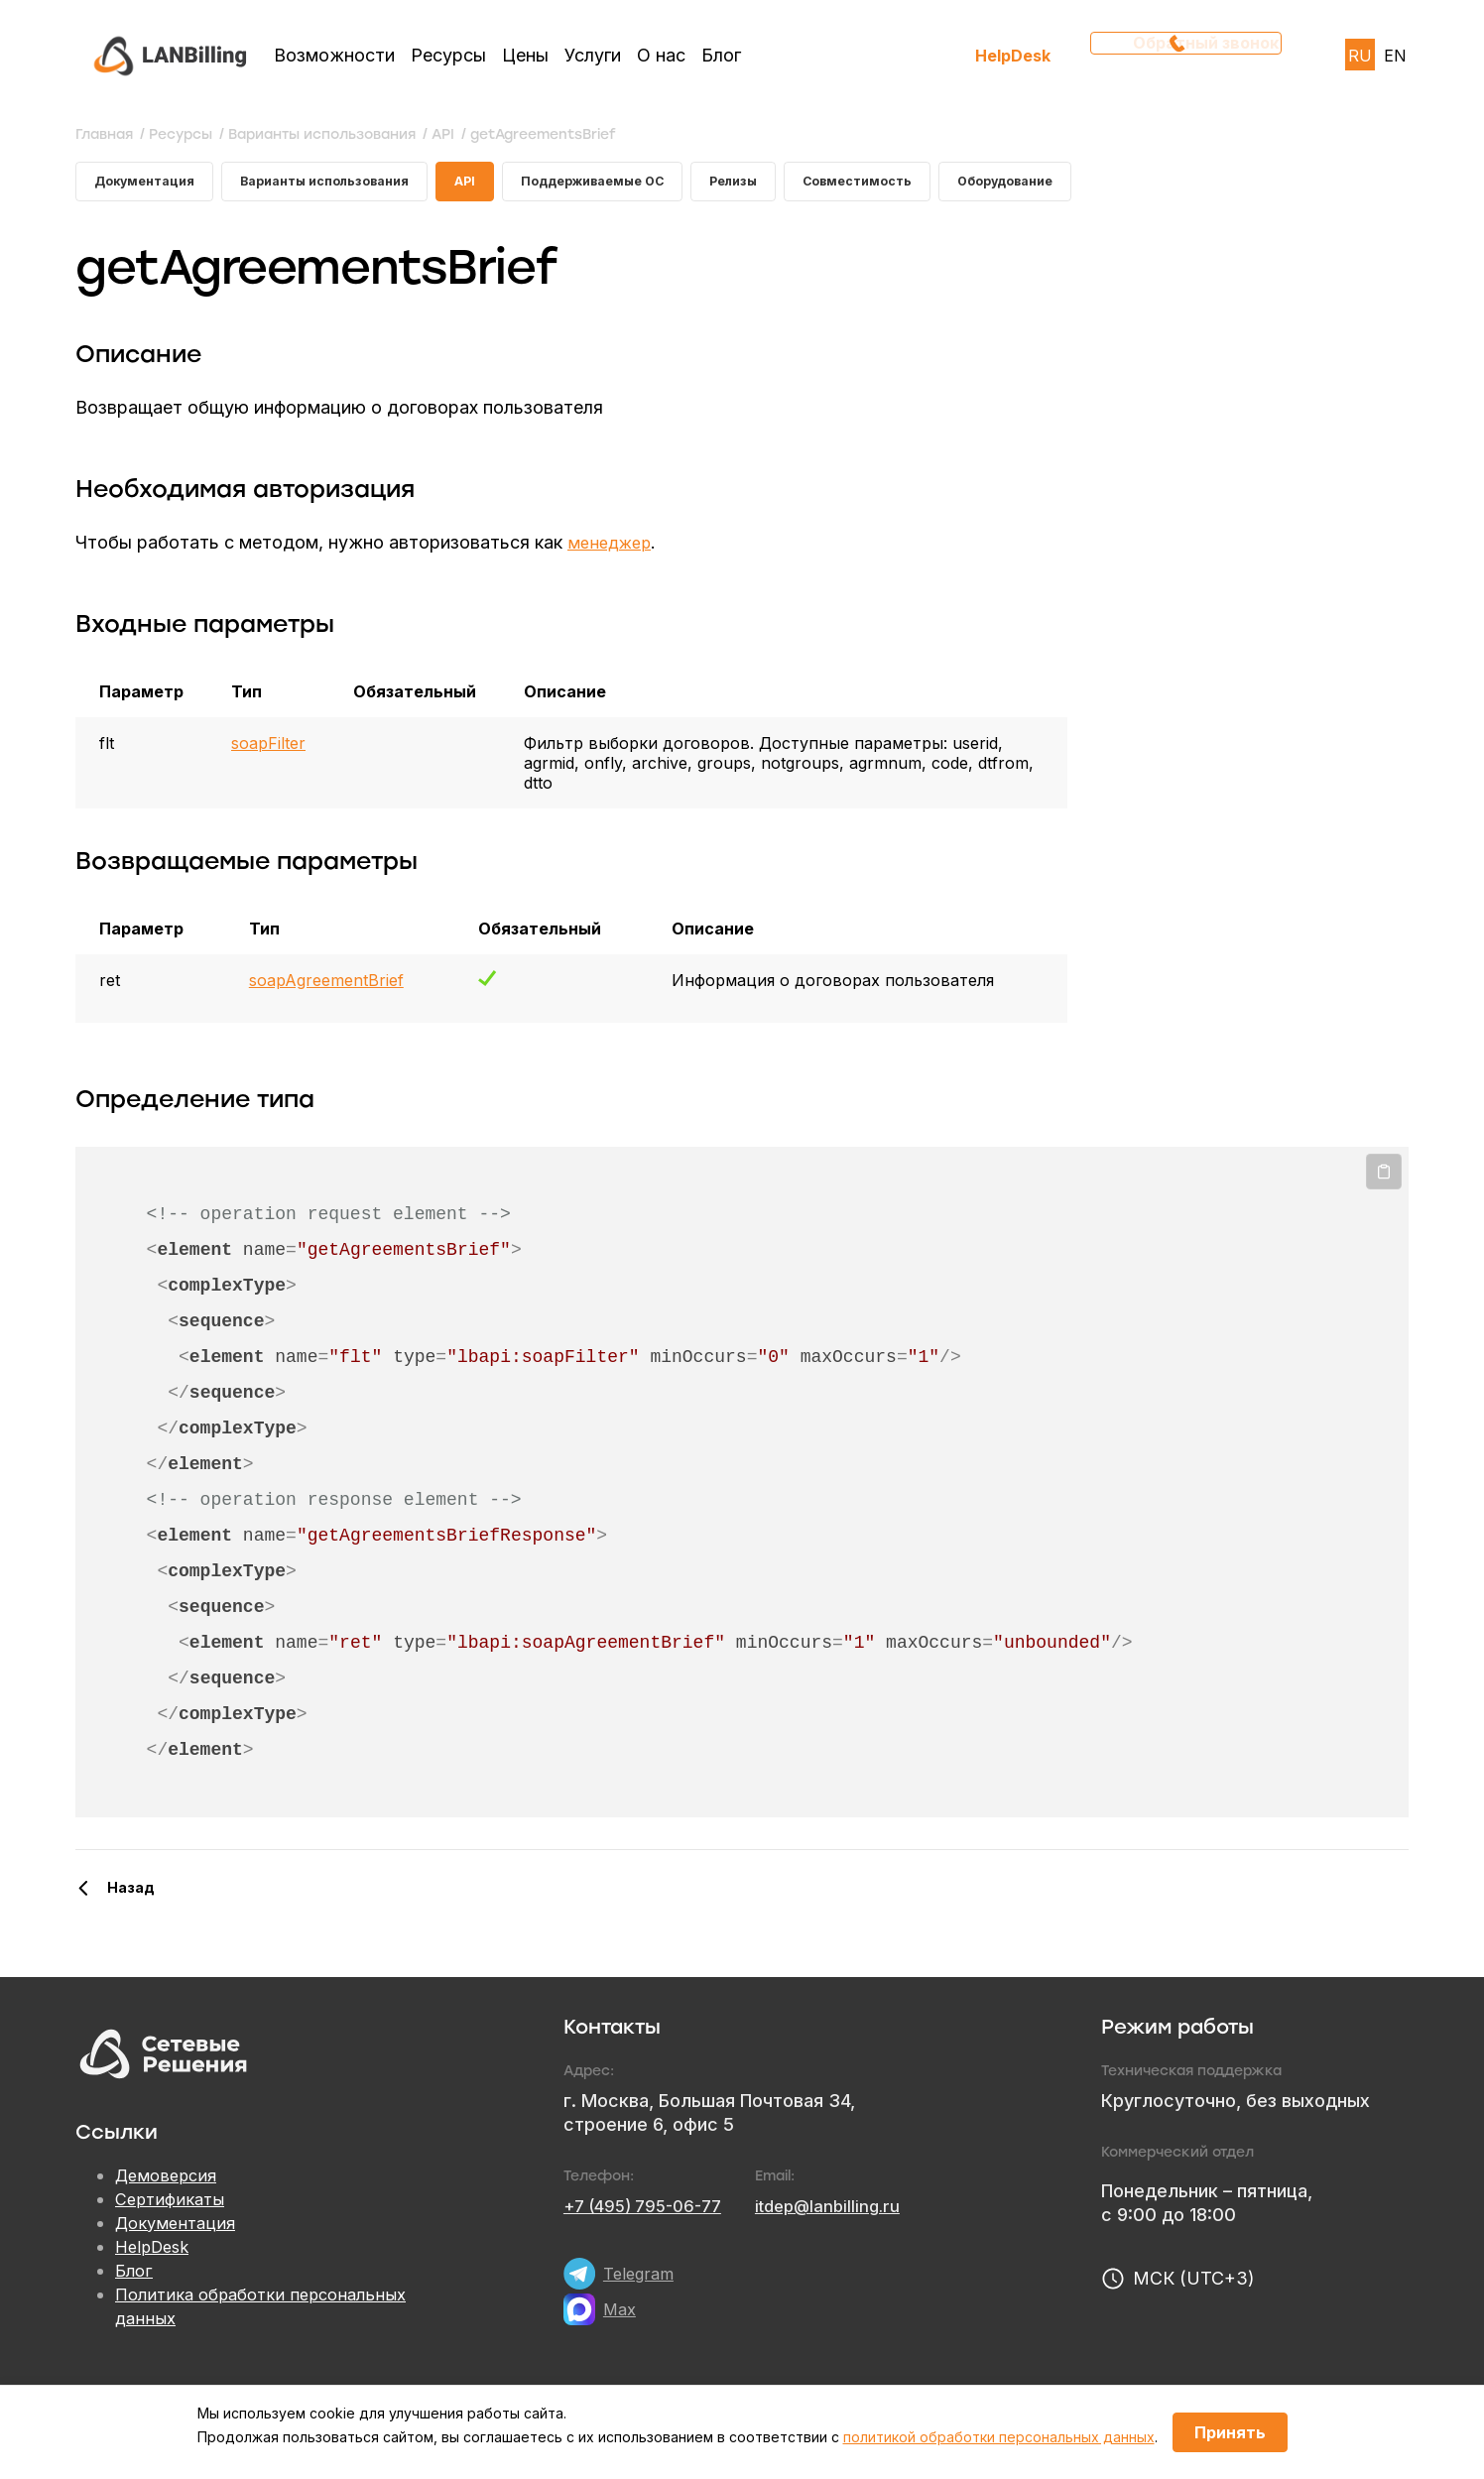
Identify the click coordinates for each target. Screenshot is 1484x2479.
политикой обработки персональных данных (999, 2436)
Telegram (641, 2281)
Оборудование (1098, 185)
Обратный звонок (1192, 54)
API (503, 185)
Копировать (1384, 1179)
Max (621, 2316)
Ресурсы (448, 55)
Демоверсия (169, 2183)
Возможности (334, 55)
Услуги (592, 55)
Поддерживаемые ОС (643, 185)
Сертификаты (173, 2207)
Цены (525, 55)
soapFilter (268, 751)
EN (1395, 55)
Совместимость (936, 185)
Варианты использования (348, 185)
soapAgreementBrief (326, 988)
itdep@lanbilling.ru (847, 2213)
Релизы (800, 185)
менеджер (612, 550)
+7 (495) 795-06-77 (649, 2213)
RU (1360, 55)
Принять (1230, 2432)
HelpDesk (1013, 55)
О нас (661, 55)
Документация (149, 185)
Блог (721, 55)
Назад (131, 1895)
